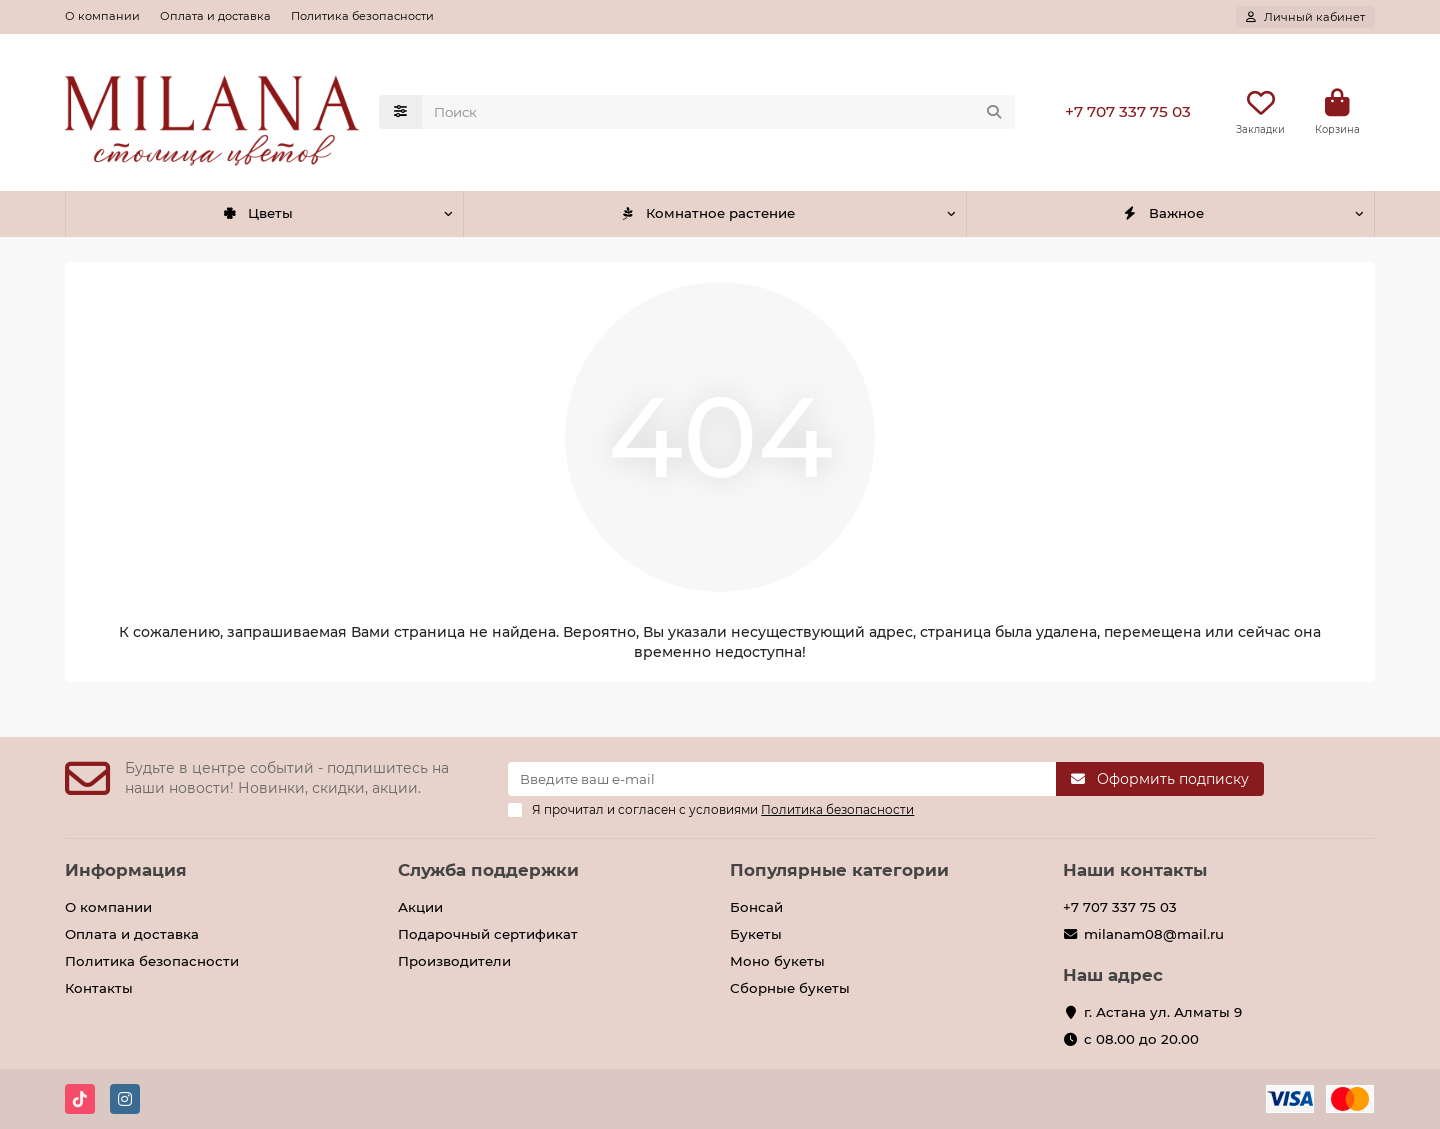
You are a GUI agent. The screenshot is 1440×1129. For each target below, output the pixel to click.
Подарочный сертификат (488, 934)
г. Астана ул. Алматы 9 (1163, 1012)
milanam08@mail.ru (1154, 934)
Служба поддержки (488, 870)
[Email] (782, 779)
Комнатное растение (708, 213)
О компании (102, 16)
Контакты (99, 988)
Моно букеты (777, 961)
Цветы (257, 213)
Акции (420, 907)
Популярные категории (839, 870)
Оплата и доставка (215, 16)
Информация (126, 870)
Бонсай (756, 907)
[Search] (718, 112)
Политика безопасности (362, 16)
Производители (454, 961)
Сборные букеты (790, 988)
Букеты (756, 934)
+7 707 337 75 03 (1128, 111)
